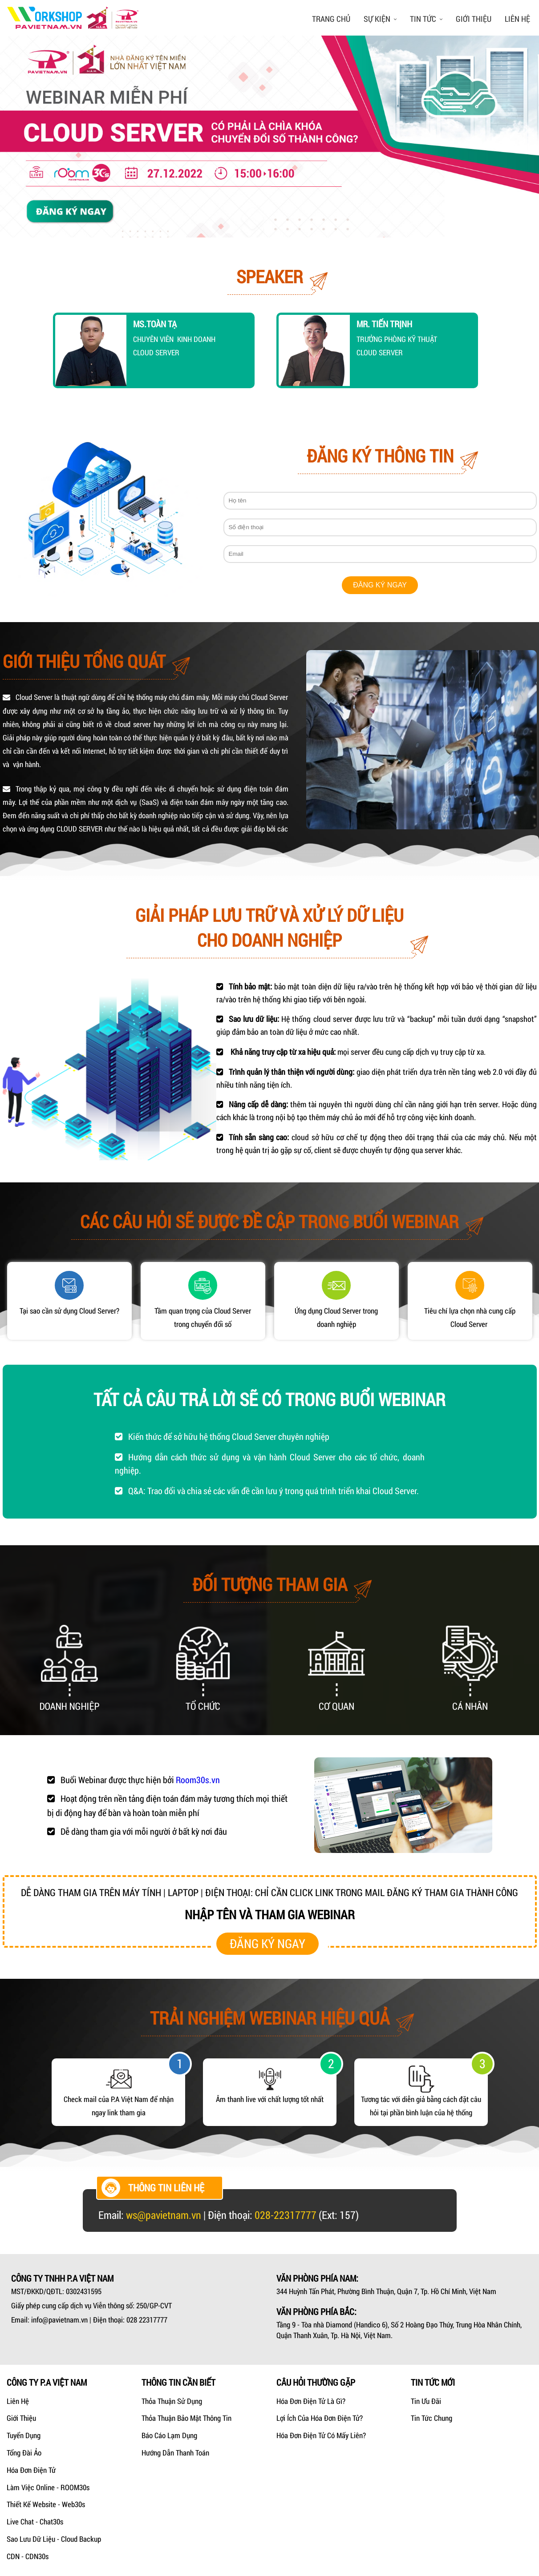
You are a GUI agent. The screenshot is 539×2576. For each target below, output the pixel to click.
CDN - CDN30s (28, 2556)
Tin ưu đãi (426, 2401)
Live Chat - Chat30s (35, 2521)
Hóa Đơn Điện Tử (31, 2470)
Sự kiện (380, 18)
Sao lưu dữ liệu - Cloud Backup (54, 2539)
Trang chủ (331, 18)
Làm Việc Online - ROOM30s (48, 2487)
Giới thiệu (473, 18)
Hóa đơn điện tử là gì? (310, 2401)
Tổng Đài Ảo (24, 2452)
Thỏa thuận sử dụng (172, 2401)
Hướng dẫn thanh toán (175, 2452)
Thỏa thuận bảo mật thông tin (186, 2418)
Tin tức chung (431, 2418)
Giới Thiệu (21, 2418)
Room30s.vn (198, 1779)
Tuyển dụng (24, 2435)
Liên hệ (517, 18)
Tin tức (426, 18)
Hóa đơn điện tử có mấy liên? (321, 2435)
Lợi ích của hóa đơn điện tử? (319, 2418)
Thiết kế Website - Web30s (46, 2504)
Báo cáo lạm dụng (169, 2435)
